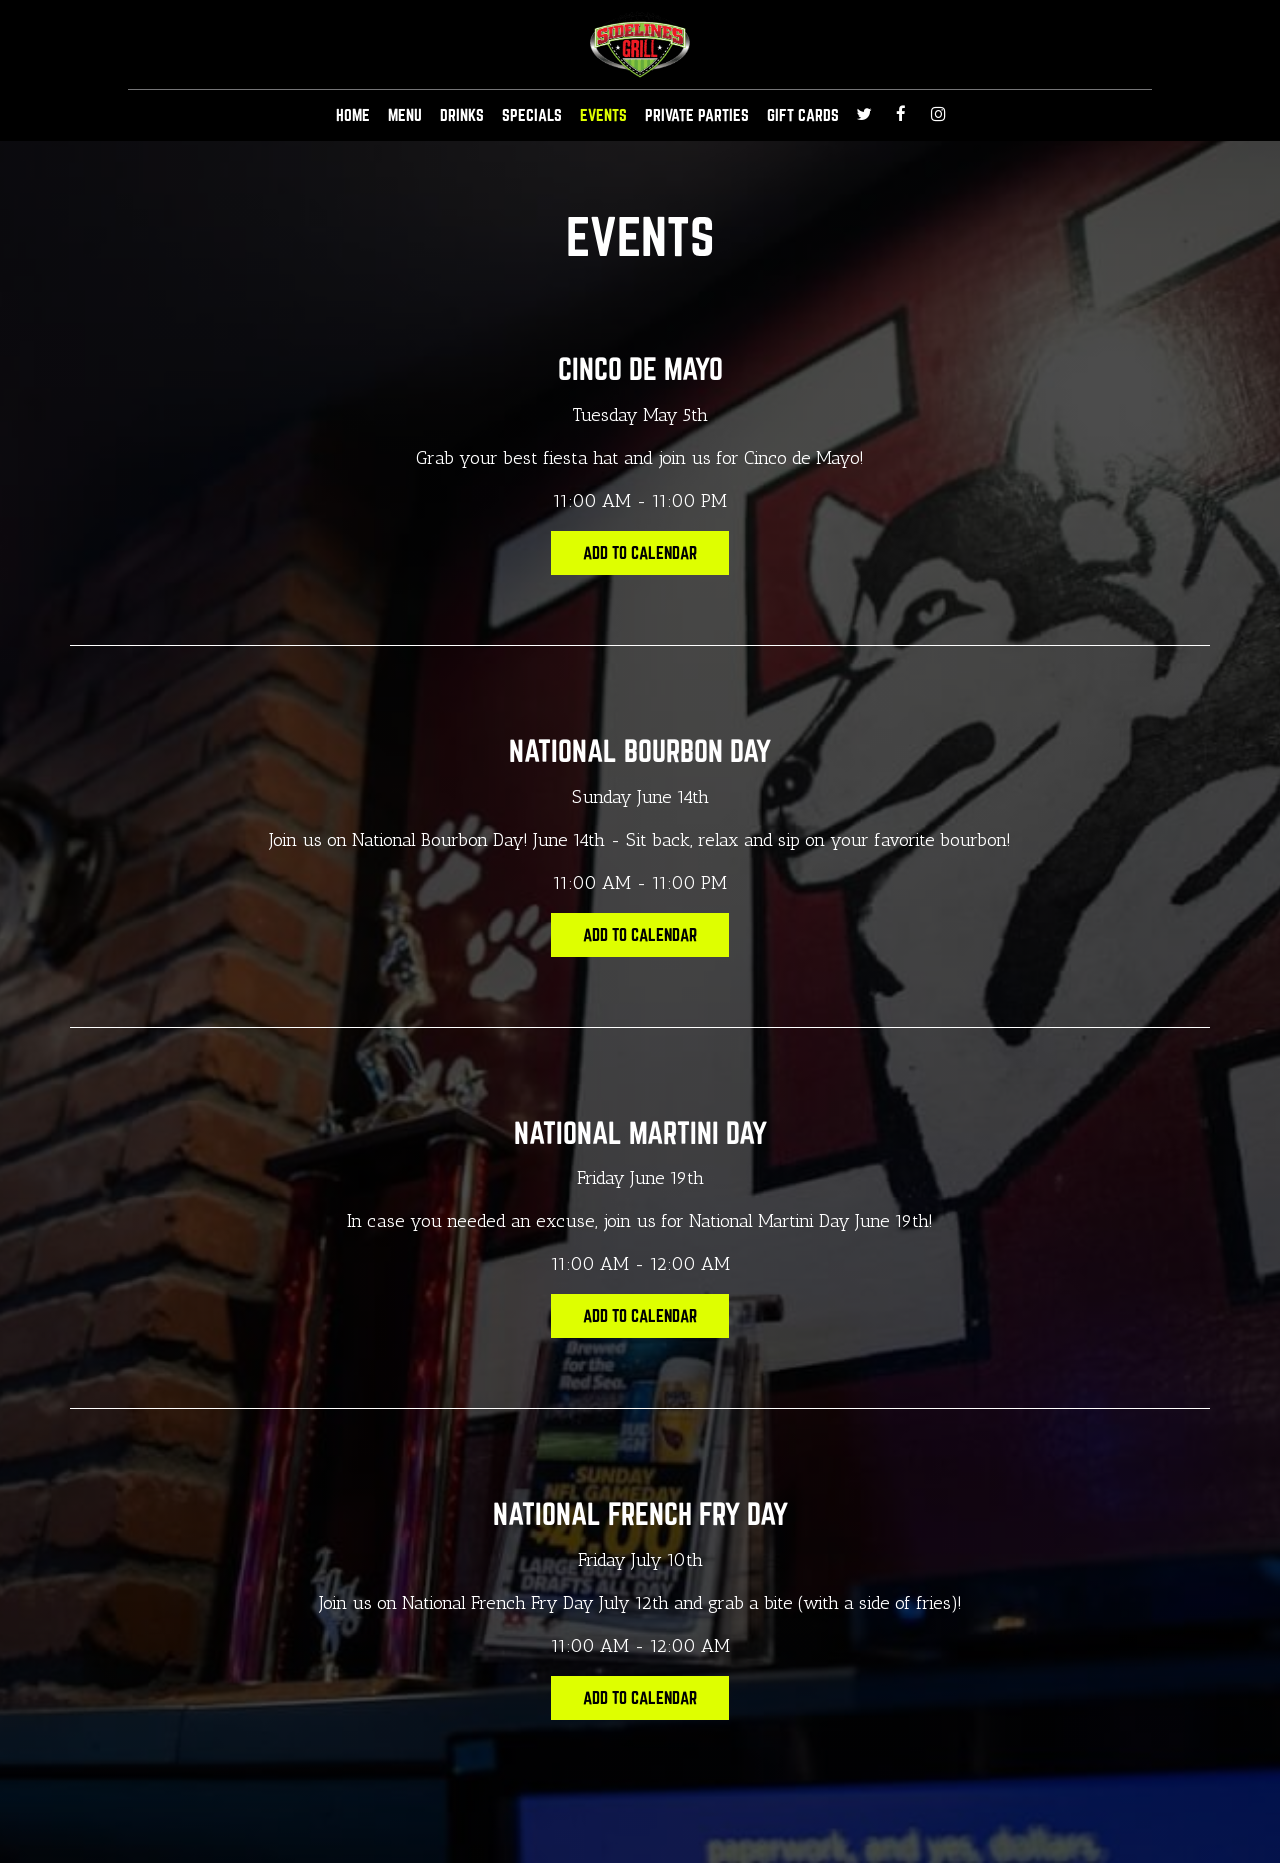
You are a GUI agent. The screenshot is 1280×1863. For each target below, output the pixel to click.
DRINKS (462, 115)
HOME (353, 115)
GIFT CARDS (803, 115)
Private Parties (697, 115)
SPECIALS (532, 115)
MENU (405, 115)
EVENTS (603, 115)
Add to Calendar (640, 552)
